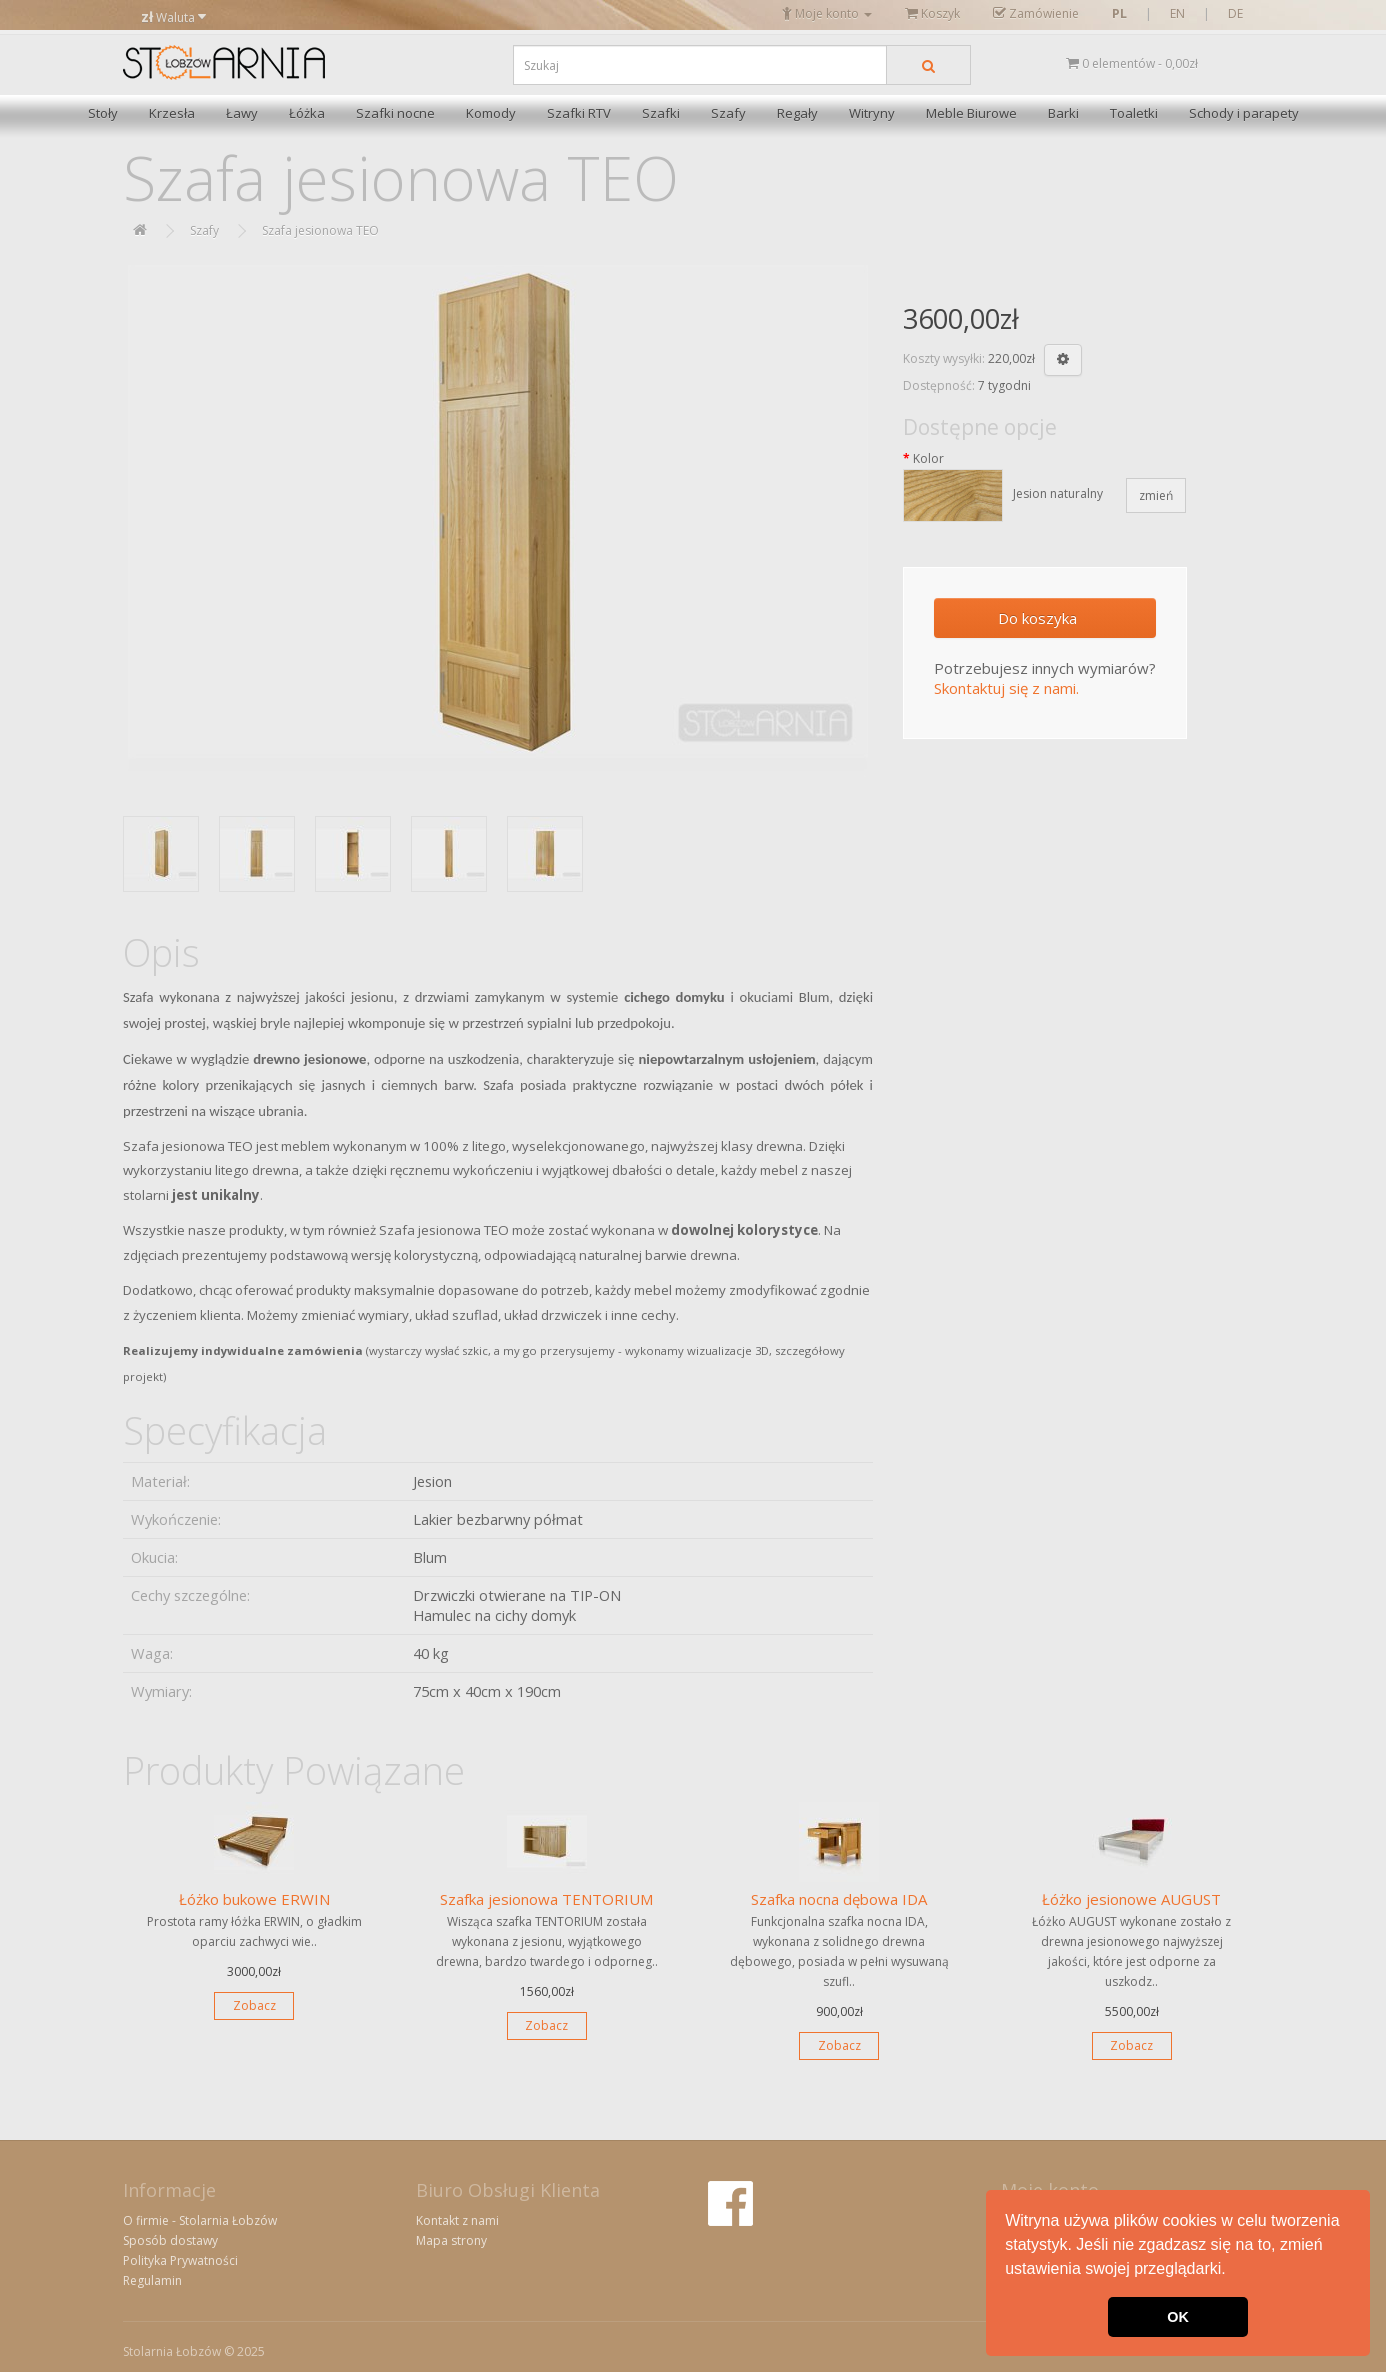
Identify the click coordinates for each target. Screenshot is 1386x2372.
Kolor (928, 458)
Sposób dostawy (170, 2240)
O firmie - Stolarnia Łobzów (200, 2220)
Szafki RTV (579, 113)
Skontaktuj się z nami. (1006, 688)
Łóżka (307, 113)
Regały (797, 113)
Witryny (872, 113)
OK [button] (1178, 2317)
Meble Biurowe (971, 113)
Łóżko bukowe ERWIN (254, 1899)
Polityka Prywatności (180, 2260)
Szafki (661, 113)
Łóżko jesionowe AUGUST (1131, 1899)
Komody (491, 113)
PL (1119, 13)
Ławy (242, 113)
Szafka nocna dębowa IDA (839, 1899)
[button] (1233, 2271)
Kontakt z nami (457, 2220)
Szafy (728, 113)
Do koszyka (1037, 618)
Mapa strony (451, 2240)
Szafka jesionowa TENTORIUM (546, 1899)
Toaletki (1134, 113)
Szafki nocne (395, 113)
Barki (1063, 113)
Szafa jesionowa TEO (320, 230)
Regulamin (152, 2280)
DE (1235, 13)
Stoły (103, 113)
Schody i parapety (1244, 113)
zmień (1156, 495)
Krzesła (172, 113)
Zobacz (254, 2005)
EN (1177, 13)
